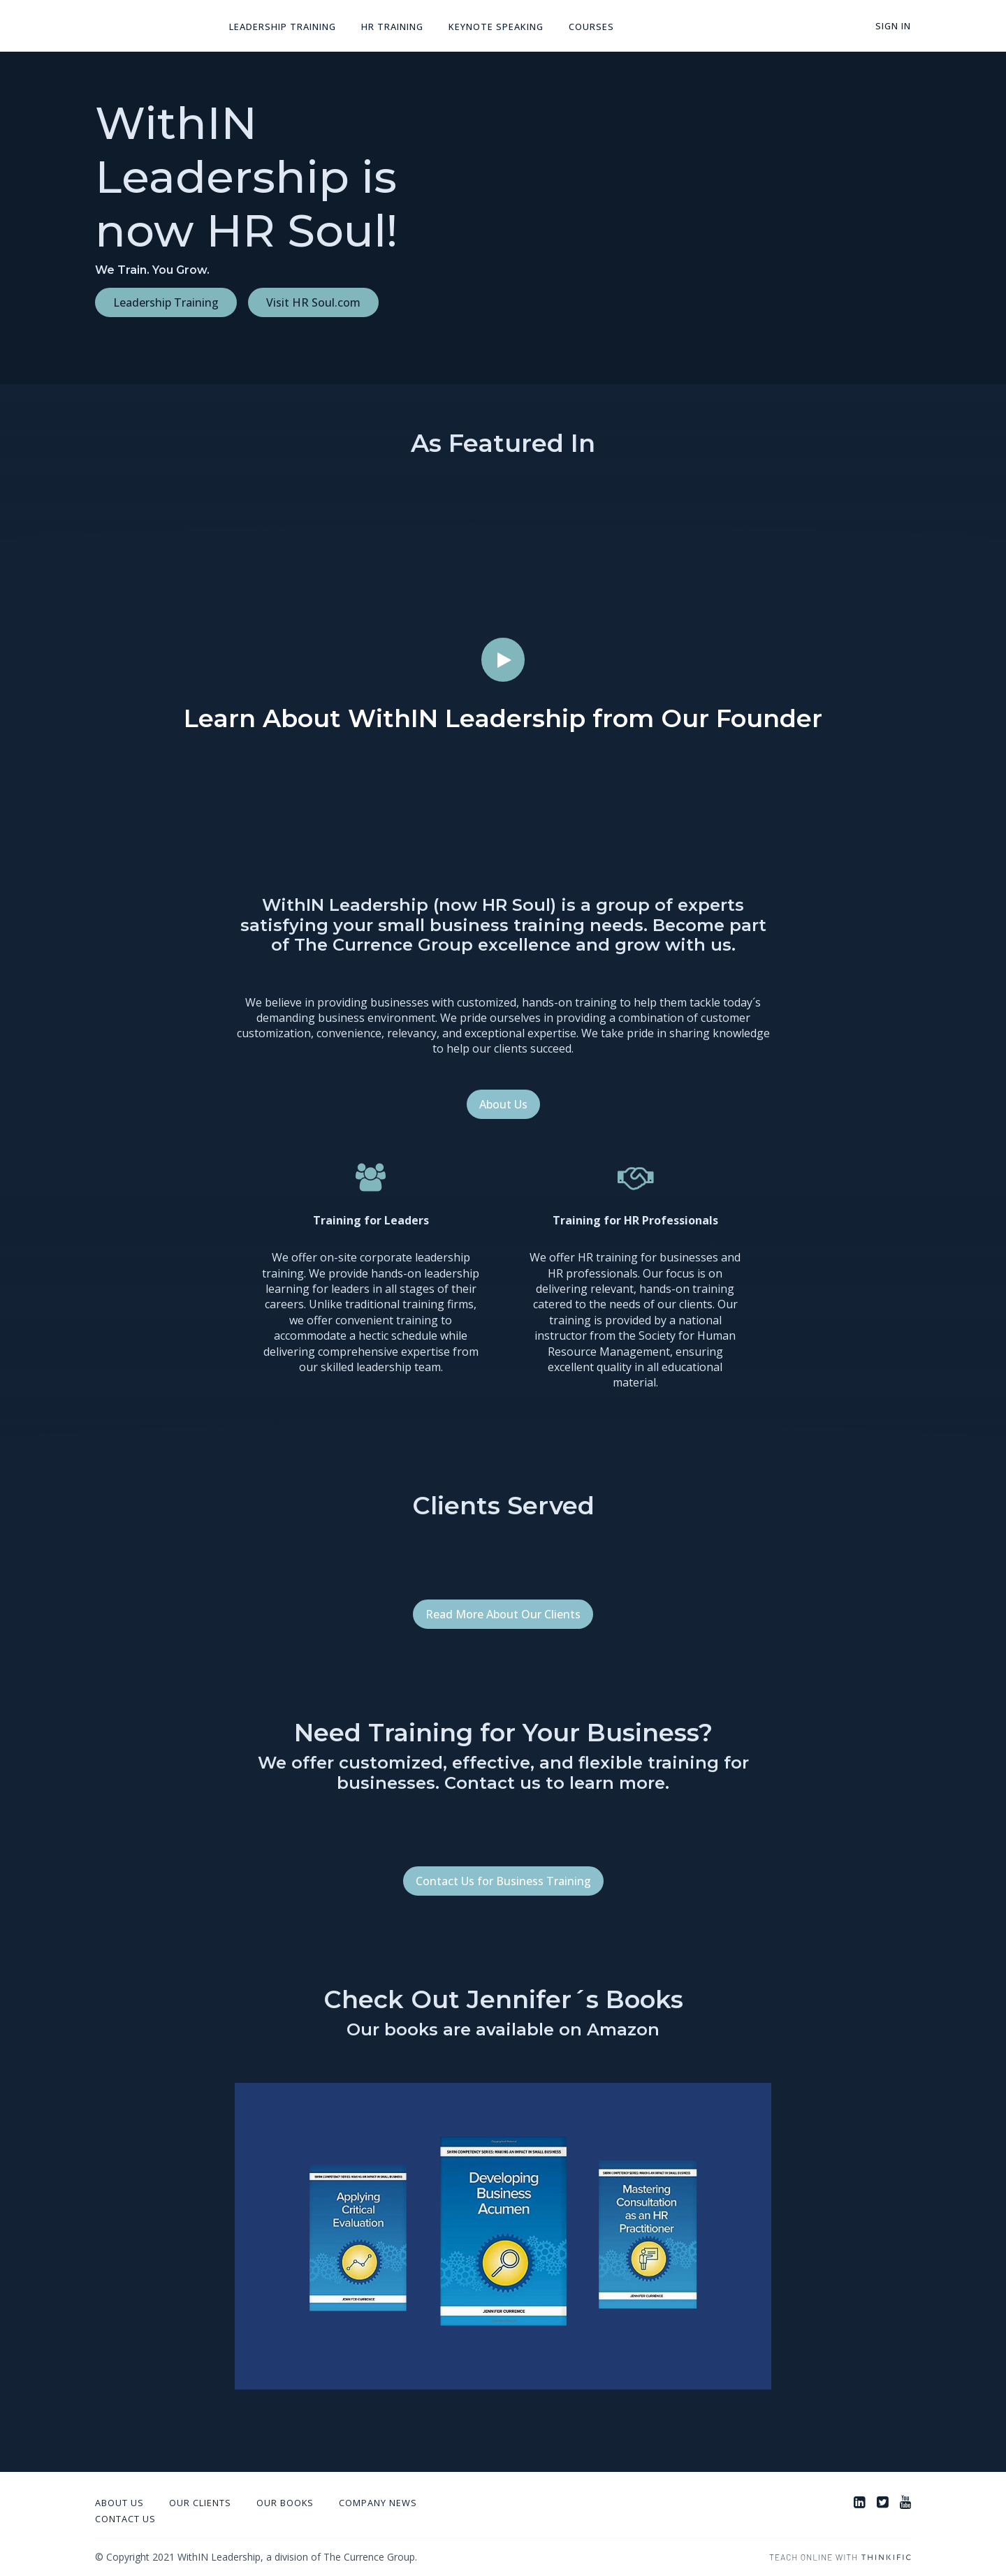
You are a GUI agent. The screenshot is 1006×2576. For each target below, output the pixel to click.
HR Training (392, 26)
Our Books (285, 2502)
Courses (591, 26)
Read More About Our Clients (503, 1614)
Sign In (893, 26)
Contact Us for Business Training (503, 1881)
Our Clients (200, 2502)
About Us (503, 1104)
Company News (378, 2502)
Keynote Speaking (496, 26)
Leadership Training (282, 26)
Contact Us (125, 2518)
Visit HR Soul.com (313, 302)
